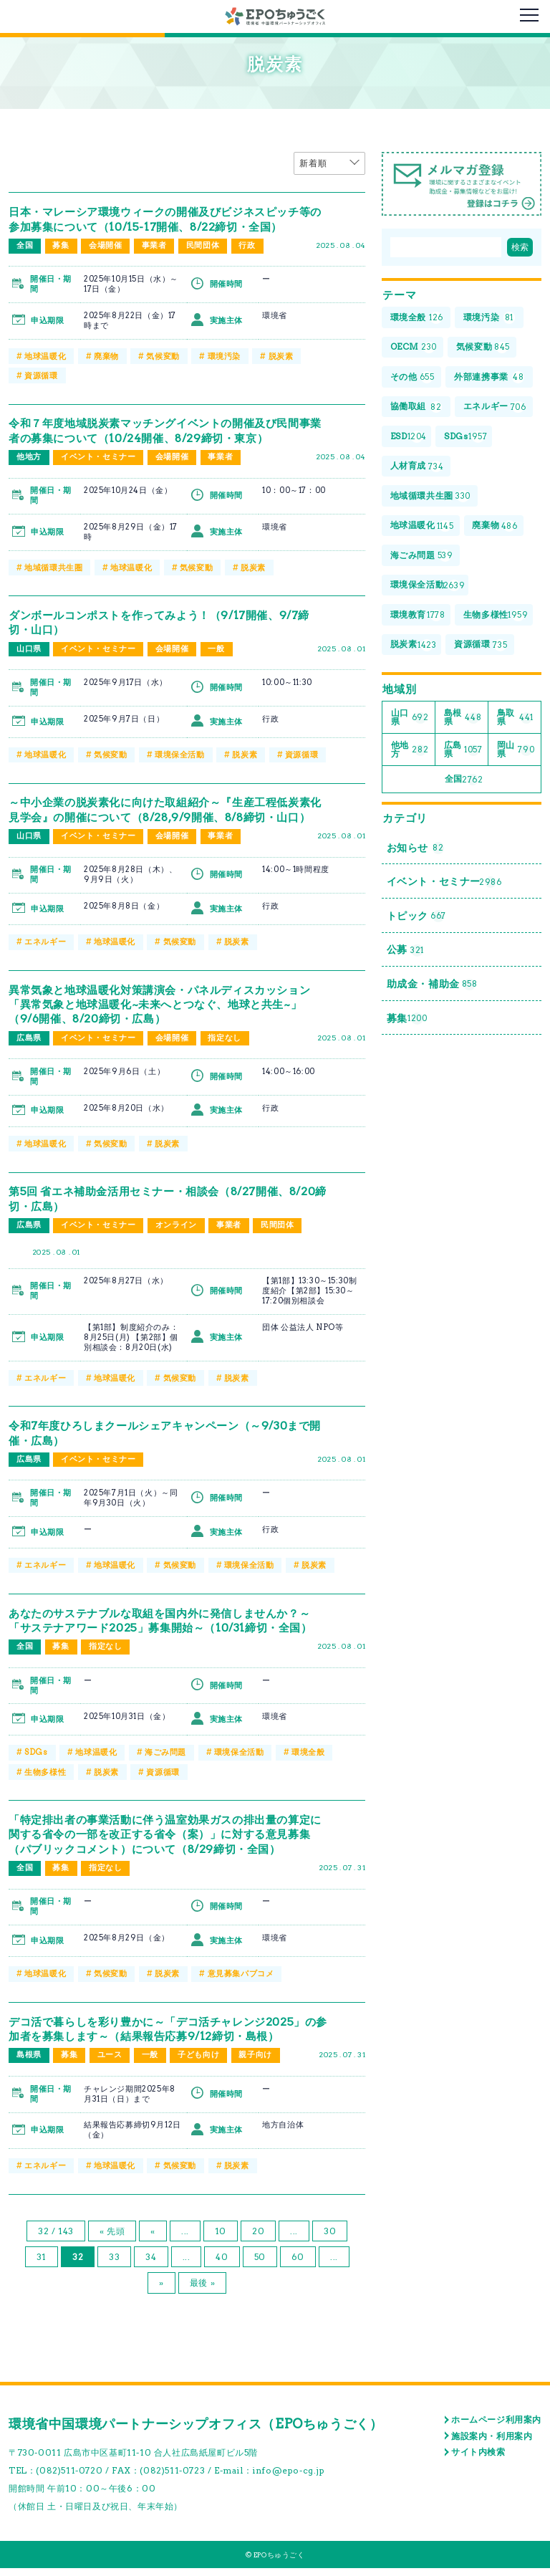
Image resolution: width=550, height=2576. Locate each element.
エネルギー (45, 954)
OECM (413, 348)
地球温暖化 (45, 356)
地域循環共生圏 (53, 566)
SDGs (35, 1763)
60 (297, 2265)
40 (222, 2265)
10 (220, 2238)
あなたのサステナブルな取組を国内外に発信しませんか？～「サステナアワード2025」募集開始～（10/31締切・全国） (169, 1630)
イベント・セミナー (98, 456)
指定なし (224, 1050)
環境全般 (307, 1763)
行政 (248, 246)
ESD (409, 437)
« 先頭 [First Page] (112, 2238)
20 (258, 2238)
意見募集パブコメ (241, 1983)
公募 (405, 955)
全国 (24, 246)
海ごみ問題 (165, 1763)
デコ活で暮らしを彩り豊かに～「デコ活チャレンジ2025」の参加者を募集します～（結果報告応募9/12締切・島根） (165, 2037)
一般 (216, 648)
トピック (416, 920)
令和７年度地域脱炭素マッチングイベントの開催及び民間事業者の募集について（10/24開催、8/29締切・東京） (169, 430)
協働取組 (416, 407)
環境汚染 (224, 356)
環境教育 (417, 617)
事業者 (154, 246)
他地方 (29, 456)
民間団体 (203, 246)
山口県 (29, 648)
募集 (61, 246)
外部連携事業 (490, 378)
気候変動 (162, 356)
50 (260, 2265)
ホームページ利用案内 (496, 2427)
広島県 (29, 1050)
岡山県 (515, 751)
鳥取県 (515, 719)
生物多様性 (45, 1781)
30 (330, 2238)
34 (150, 2265)
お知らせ (415, 851)
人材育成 (417, 467)
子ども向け (199, 2064)
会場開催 (105, 246)
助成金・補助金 (432, 989)
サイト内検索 (478, 2460)
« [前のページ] (152, 2238)
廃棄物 (106, 356)
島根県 (29, 2064)
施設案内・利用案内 (491, 2443)
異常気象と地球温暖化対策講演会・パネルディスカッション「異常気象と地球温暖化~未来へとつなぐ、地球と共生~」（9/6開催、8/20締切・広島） (169, 1016)
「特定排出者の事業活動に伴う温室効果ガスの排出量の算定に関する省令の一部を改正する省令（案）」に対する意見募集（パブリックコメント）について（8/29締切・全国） (169, 1843)
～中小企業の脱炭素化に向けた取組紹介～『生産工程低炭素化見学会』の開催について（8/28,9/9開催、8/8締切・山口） (169, 814)
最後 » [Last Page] (202, 2291)
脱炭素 (281, 356)
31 (42, 2265)
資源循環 (40, 375)
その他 (412, 378)
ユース (109, 2064)
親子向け (256, 2064)
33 (114, 2265)
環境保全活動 (180, 753)
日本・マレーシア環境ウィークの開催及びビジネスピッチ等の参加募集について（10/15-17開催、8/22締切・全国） (169, 219)
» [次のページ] (161, 2291)
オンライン (176, 1237)
